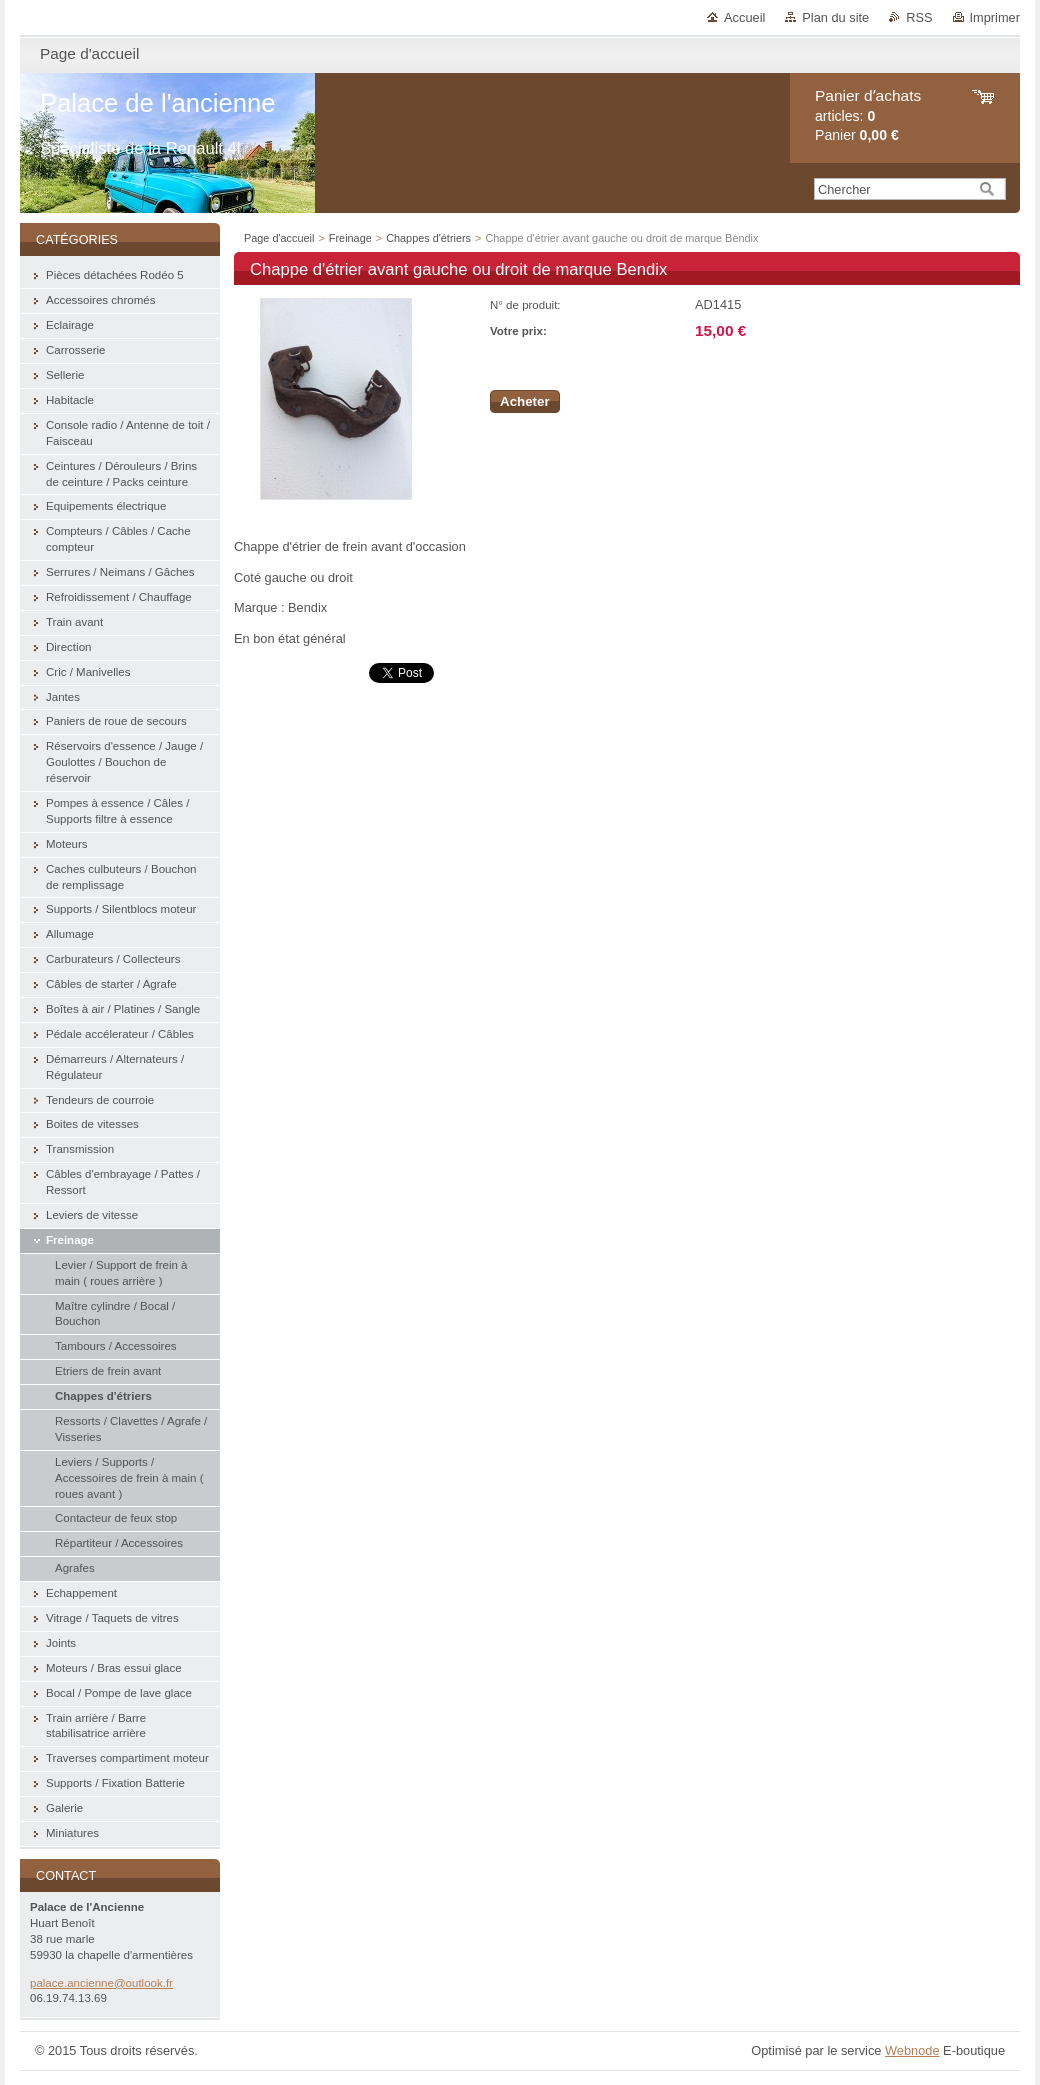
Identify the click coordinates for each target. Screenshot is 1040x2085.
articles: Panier (868, 115)
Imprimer (995, 17)
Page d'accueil (279, 238)
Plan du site (835, 17)
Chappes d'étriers (428, 238)
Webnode (912, 2050)
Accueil (744, 17)
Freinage (350, 238)
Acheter (525, 401)
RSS (919, 17)
